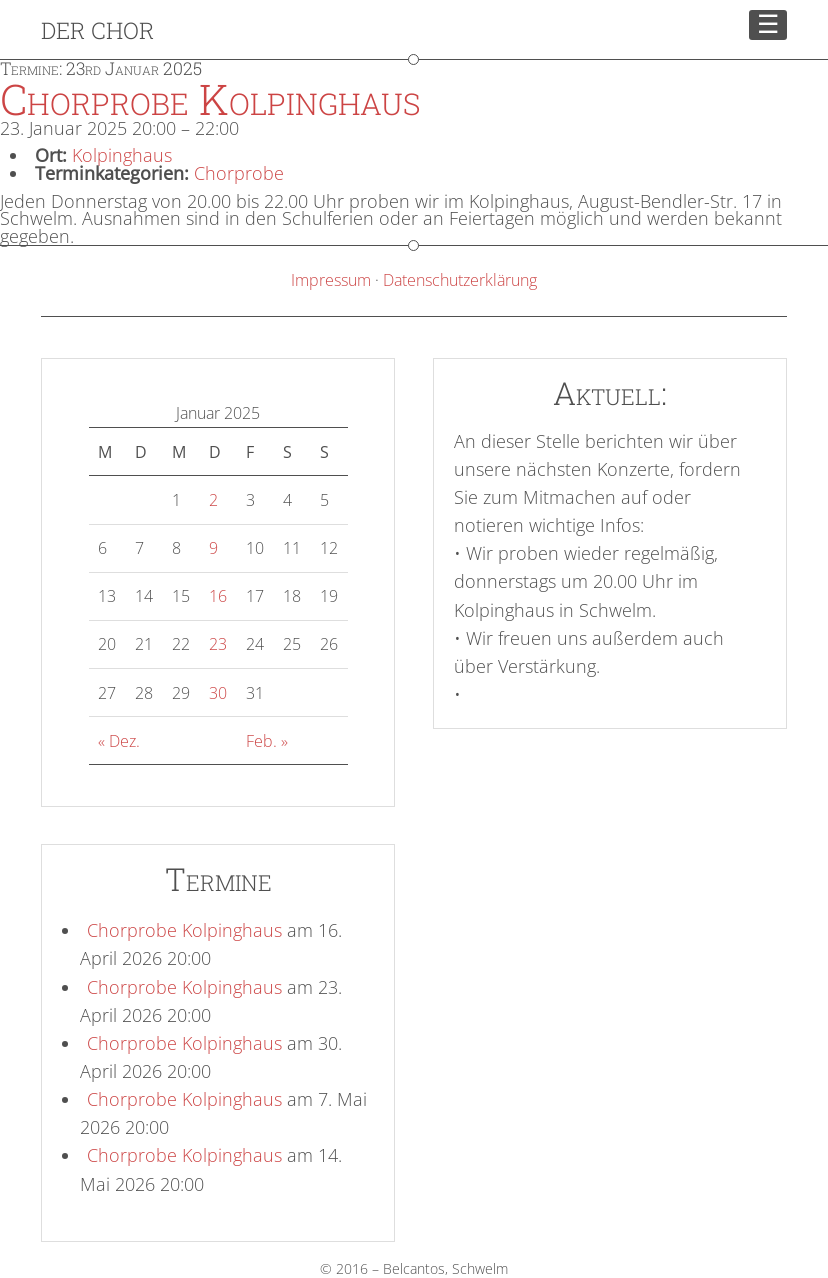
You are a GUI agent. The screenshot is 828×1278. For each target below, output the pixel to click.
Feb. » (267, 741)
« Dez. (119, 741)
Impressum (331, 280)
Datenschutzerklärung (460, 280)
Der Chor (97, 30)
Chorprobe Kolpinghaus (184, 930)
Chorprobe (239, 173)
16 (218, 596)
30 (218, 693)
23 (218, 644)
